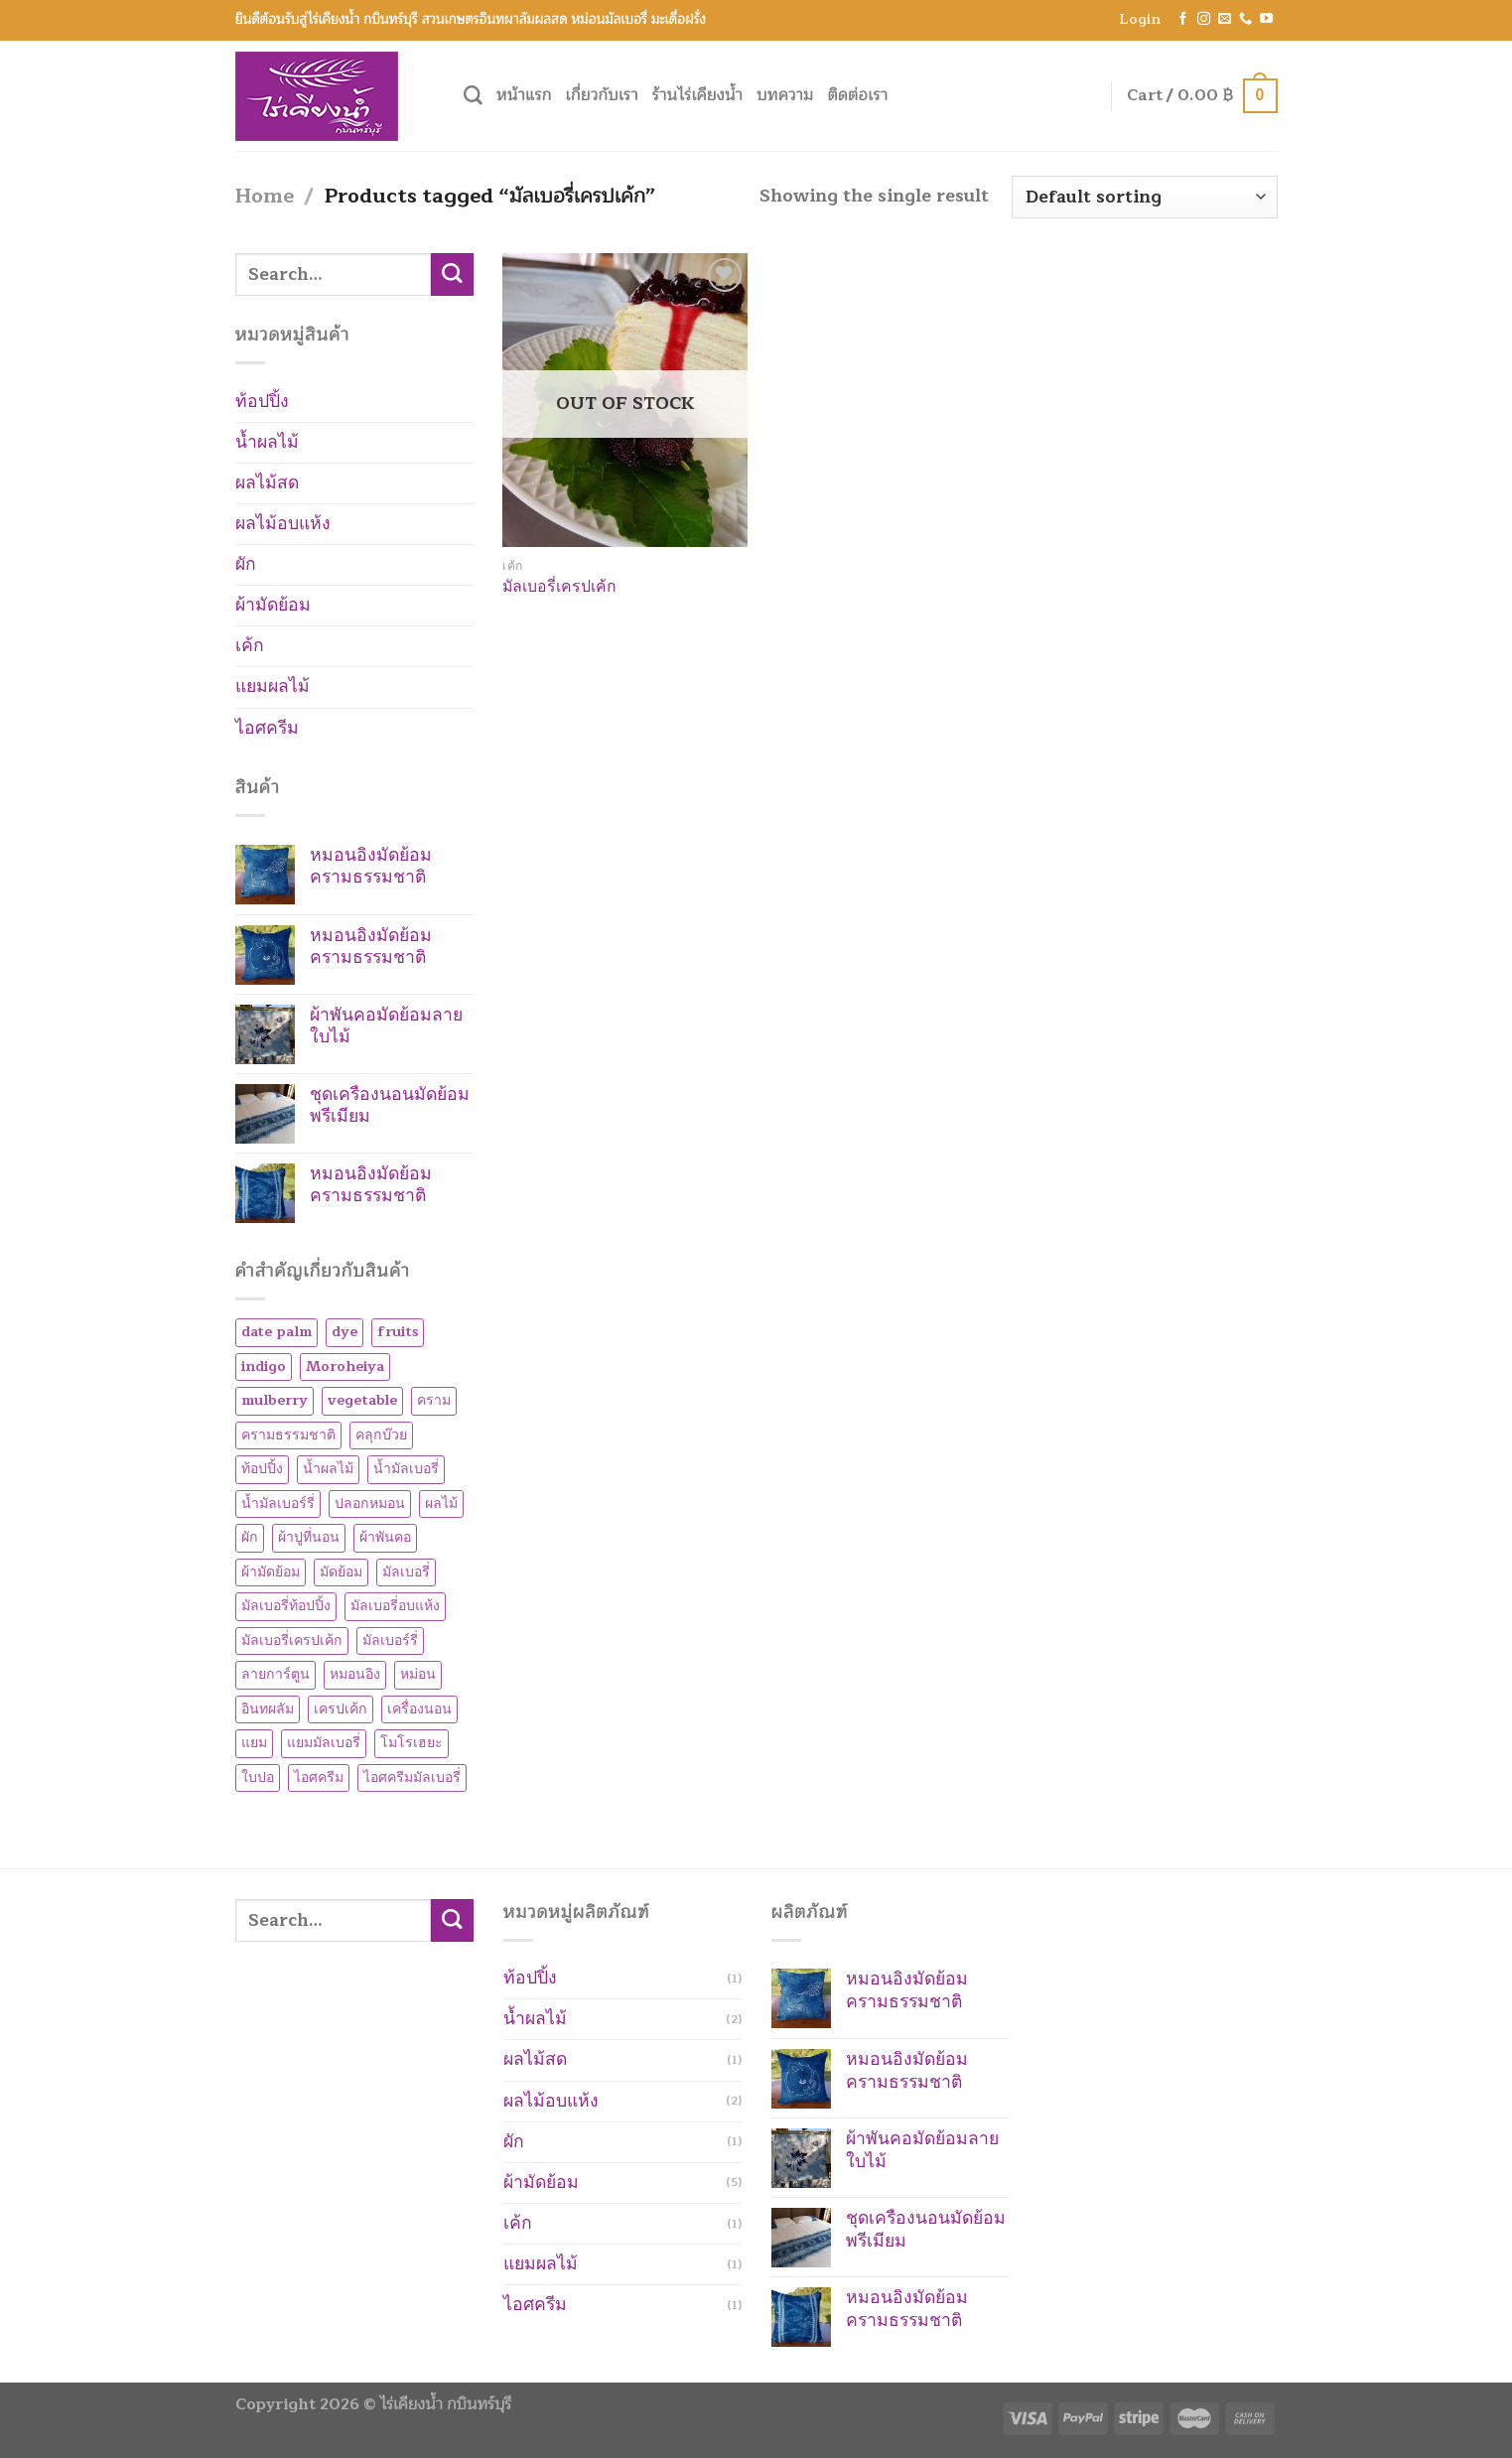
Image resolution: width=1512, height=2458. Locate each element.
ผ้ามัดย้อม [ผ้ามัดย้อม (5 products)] (270, 1572)
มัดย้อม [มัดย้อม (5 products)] (341, 1572)
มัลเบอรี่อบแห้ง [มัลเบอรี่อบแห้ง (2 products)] (395, 1605)
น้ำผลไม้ (267, 442)
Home (264, 196)
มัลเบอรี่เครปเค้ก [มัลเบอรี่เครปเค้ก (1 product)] (292, 1640)
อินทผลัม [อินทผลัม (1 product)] (267, 1709)
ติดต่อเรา (857, 95)
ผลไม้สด (267, 483)
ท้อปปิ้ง (262, 401)
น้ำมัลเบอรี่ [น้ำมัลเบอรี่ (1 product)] (406, 1468)
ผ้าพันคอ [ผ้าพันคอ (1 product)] (385, 1537)
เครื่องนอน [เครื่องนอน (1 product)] (419, 1709)
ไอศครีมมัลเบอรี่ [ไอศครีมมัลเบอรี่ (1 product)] (412, 1777)
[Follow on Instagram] (1203, 19)
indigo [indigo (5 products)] (263, 1366)
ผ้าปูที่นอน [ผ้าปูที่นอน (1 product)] (309, 1537)
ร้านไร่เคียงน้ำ (697, 95)
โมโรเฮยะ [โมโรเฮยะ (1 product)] (411, 1742)
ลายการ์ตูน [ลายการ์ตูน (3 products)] (275, 1674)
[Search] (473, 95)
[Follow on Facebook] (1182, 19)
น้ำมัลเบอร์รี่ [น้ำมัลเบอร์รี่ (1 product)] (278, 1503)
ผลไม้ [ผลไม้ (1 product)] (441, 1503)
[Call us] (1245, 19)
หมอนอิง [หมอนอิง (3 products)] (355, 1674)
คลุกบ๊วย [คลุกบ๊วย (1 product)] (381, 1435)
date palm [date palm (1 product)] (276, 1331)
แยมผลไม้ (272, 686)
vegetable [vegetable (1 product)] (362, 1400)
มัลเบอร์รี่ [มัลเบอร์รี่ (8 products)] (390, 1640)
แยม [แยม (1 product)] (254, 1742)
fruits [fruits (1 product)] (397, 1331)
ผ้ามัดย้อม (273, 605)
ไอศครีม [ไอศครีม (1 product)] (319, 1777)
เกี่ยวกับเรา (602, 95)
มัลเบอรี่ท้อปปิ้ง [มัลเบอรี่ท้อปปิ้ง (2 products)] (286, 1605)
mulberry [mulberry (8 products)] (274, 1400)
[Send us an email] (1224, 19)
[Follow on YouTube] (1266, 19)
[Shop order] (1145, 197)
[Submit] (452, 274)
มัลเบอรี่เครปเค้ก (559, 587)
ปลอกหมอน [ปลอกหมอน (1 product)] (370, 1503)
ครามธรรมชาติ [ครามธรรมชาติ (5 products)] (288, 1435)
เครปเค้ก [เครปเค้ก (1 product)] (340, 1709)
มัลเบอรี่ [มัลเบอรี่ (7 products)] (406, 1572)
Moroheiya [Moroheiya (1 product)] (345, 1366)
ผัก (245, 564)
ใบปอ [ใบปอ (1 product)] (257, 1777)
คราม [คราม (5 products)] (434, 1400)
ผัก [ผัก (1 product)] (249, 1537)
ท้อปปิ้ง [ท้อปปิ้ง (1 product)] (262, 1468)
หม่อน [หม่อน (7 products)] (418, 1674)
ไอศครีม (267, 728)
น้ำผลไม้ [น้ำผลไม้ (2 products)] (328, 1468)
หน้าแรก (524, 95)
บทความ (784, 95)
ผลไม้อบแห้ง (283, 523)
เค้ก (249, 645)
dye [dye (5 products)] (344, 1331)
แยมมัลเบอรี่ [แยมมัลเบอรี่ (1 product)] (323, 1742)
